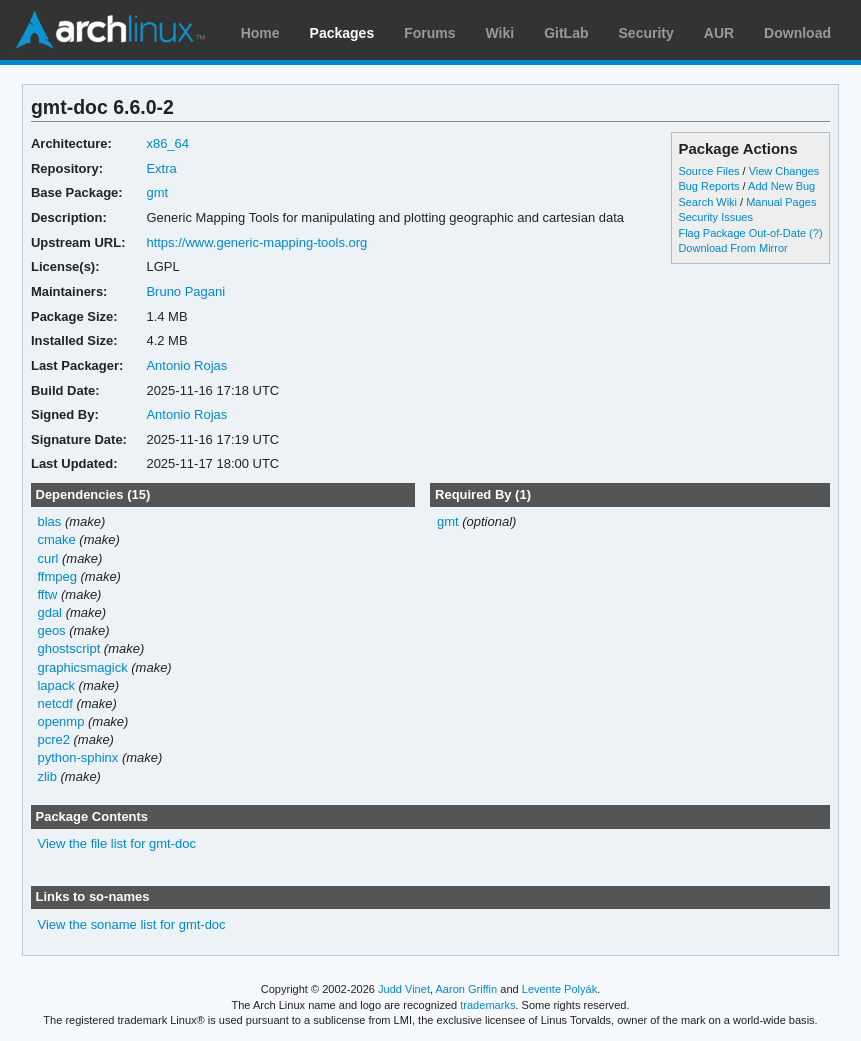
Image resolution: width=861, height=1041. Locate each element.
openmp (60, 721)
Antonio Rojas (186, 365)
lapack (56, 685)
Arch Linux (110, 30)
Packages (342, 33)
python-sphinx (77, 757)
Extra (161, 168)
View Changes (784, 171)
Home (260, 33)
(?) (815, 233)
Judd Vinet (404, 989)
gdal (49, 612)
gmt (157, 192)
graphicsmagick (82, 667)
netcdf (54, 703)
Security (646, 33)
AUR (719, 33)
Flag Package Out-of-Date (742, 233)
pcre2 (53, 739)
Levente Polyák (559, 989)
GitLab (566, 33)
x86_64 (167, 143)
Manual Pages (781, 202)
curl (47, 558)
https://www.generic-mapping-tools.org (256, 242)
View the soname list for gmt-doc (131, 924)
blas (49, 521)
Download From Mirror (732, 248)
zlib (46, 776)
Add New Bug (781, 186)
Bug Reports (708, 186)
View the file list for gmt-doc (116, 843)
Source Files (708, 171)
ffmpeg (56, 576)
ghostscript (68, 648)
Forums (429, 33)
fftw (47, 594)
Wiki (500, 33)
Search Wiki (707, 202)
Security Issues (715, 217)
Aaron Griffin (466, 989)
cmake (56, 539)
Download (797, 33)
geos (51, 630)
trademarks (487, 1005)
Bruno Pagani (185, 291)
